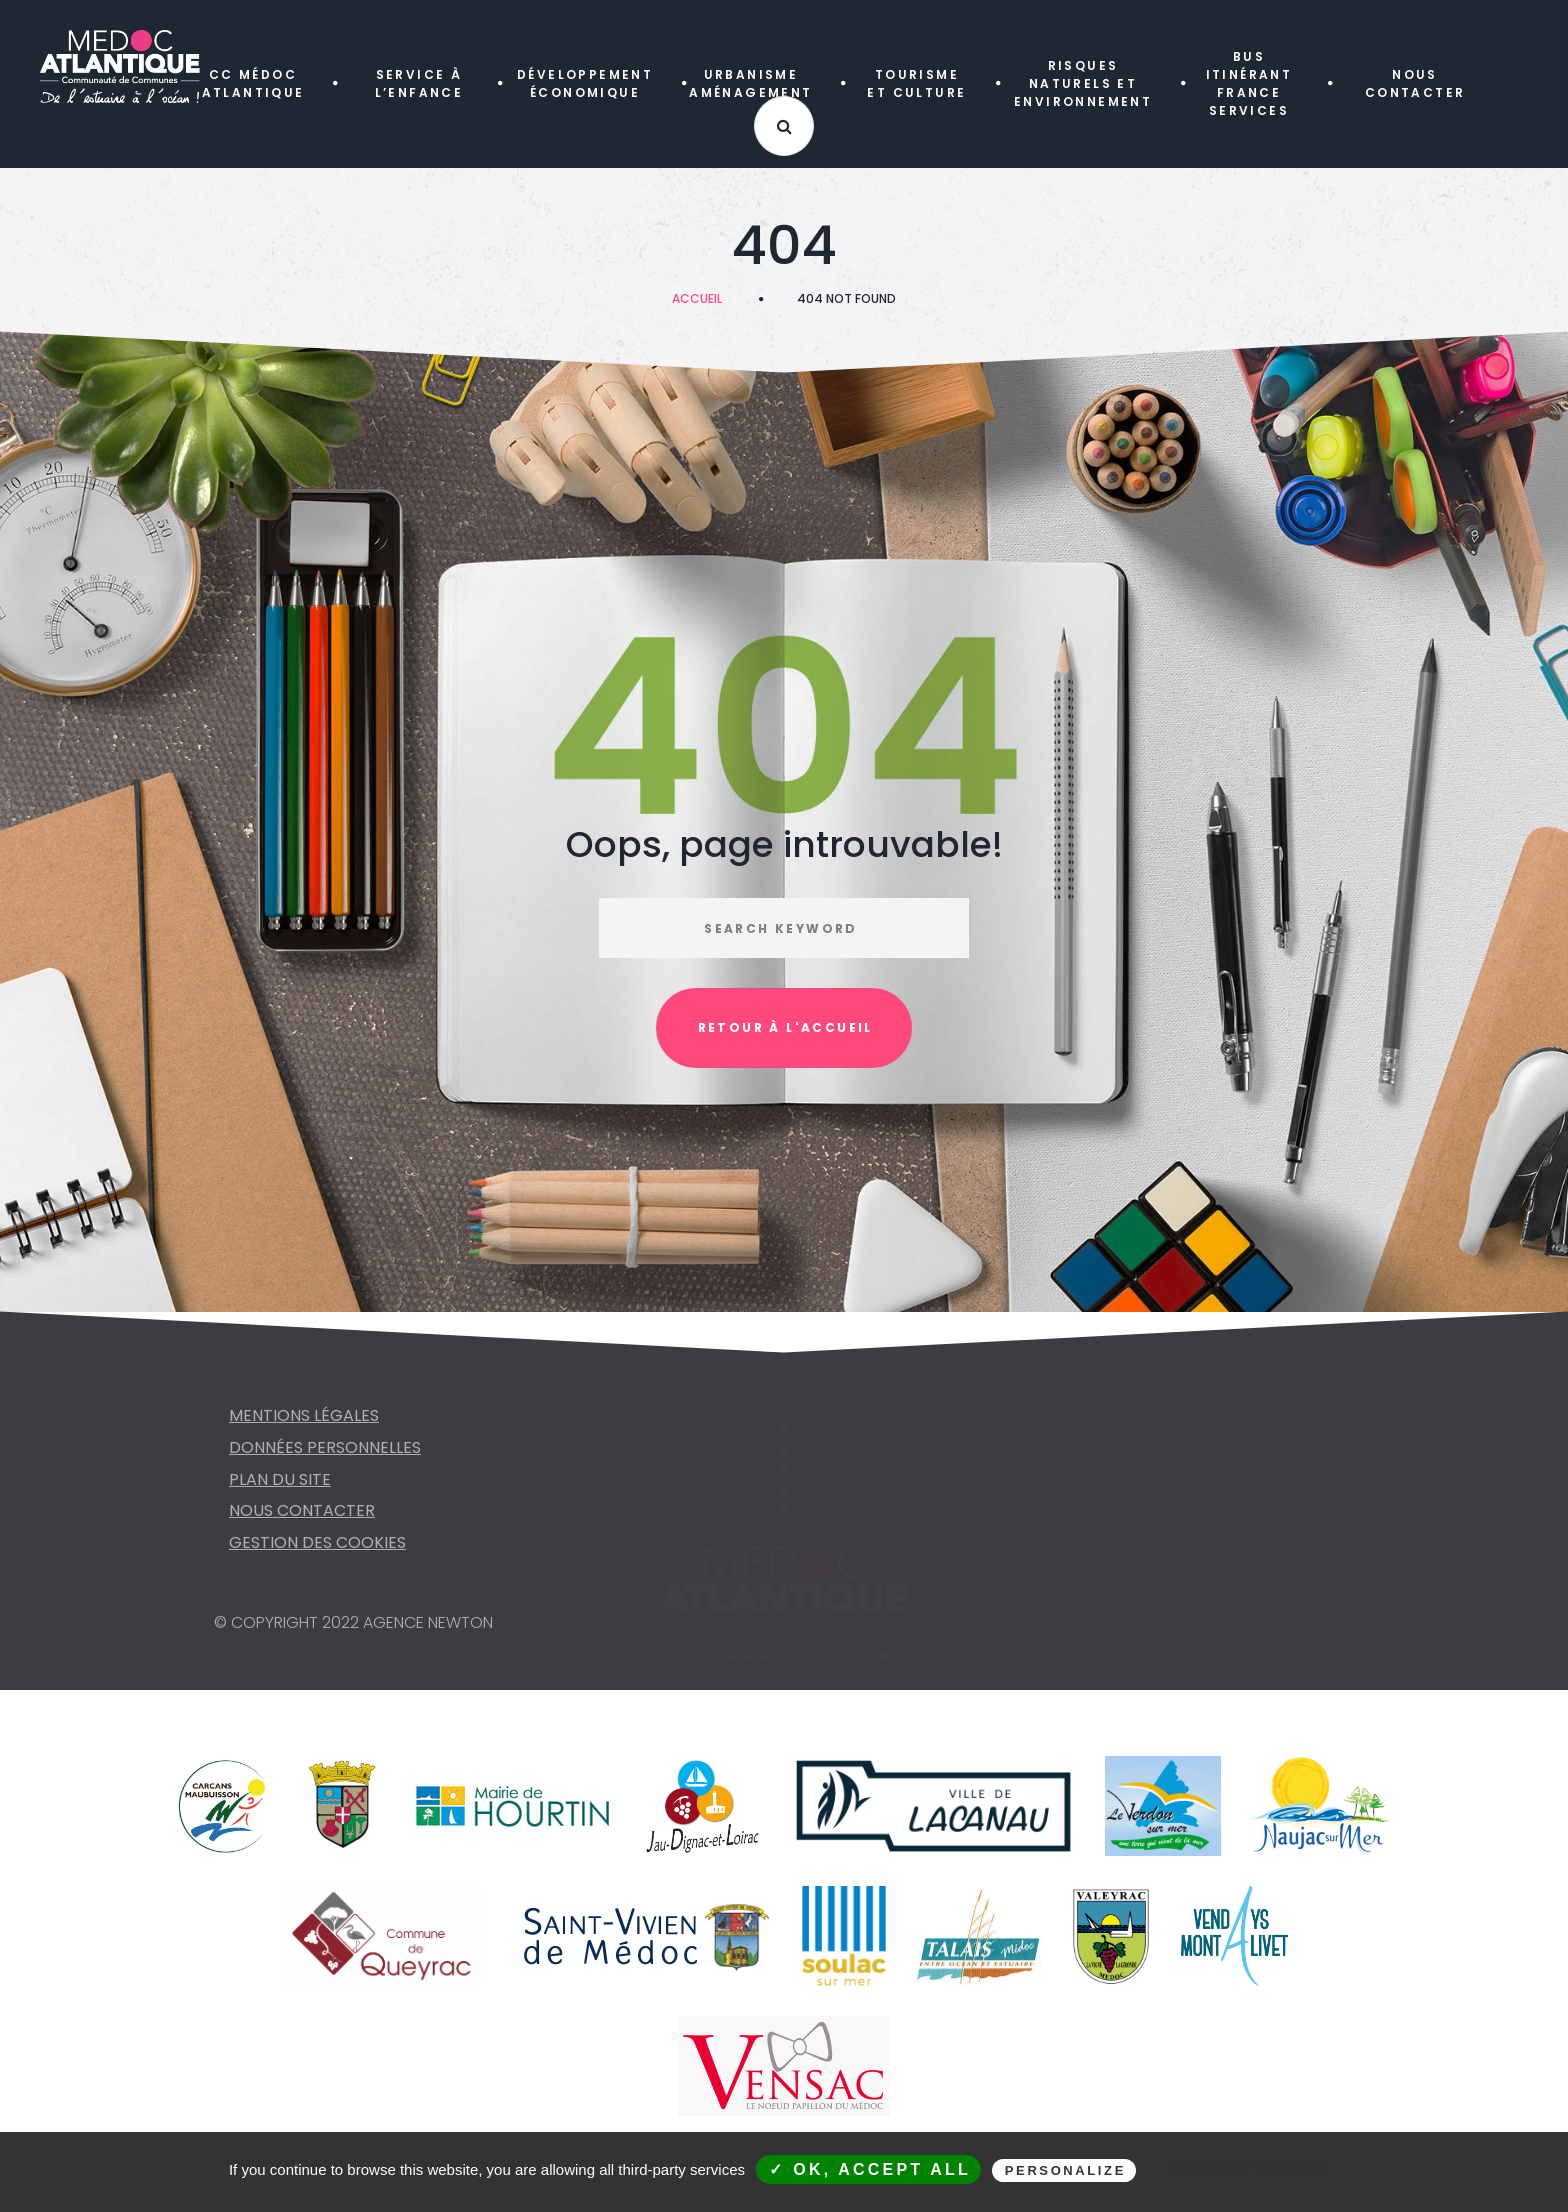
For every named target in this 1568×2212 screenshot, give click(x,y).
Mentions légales (304, 1426)
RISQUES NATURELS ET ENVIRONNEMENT (1083, 83)
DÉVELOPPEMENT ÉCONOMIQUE (585, 83)
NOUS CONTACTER (1415, 83)
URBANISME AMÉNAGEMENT (750, 83)
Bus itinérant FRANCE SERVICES (1249, 83)
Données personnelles (325, 1458)
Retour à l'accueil (785, 1027)
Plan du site (280, 1490)
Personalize (1065, 2170)
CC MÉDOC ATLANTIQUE (253, 83)
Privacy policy (1251, 2170)
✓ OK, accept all (870, 2169)
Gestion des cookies (317, 1553)
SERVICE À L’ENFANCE (419, 83)
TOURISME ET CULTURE (916, 83)
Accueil (697, 298)
